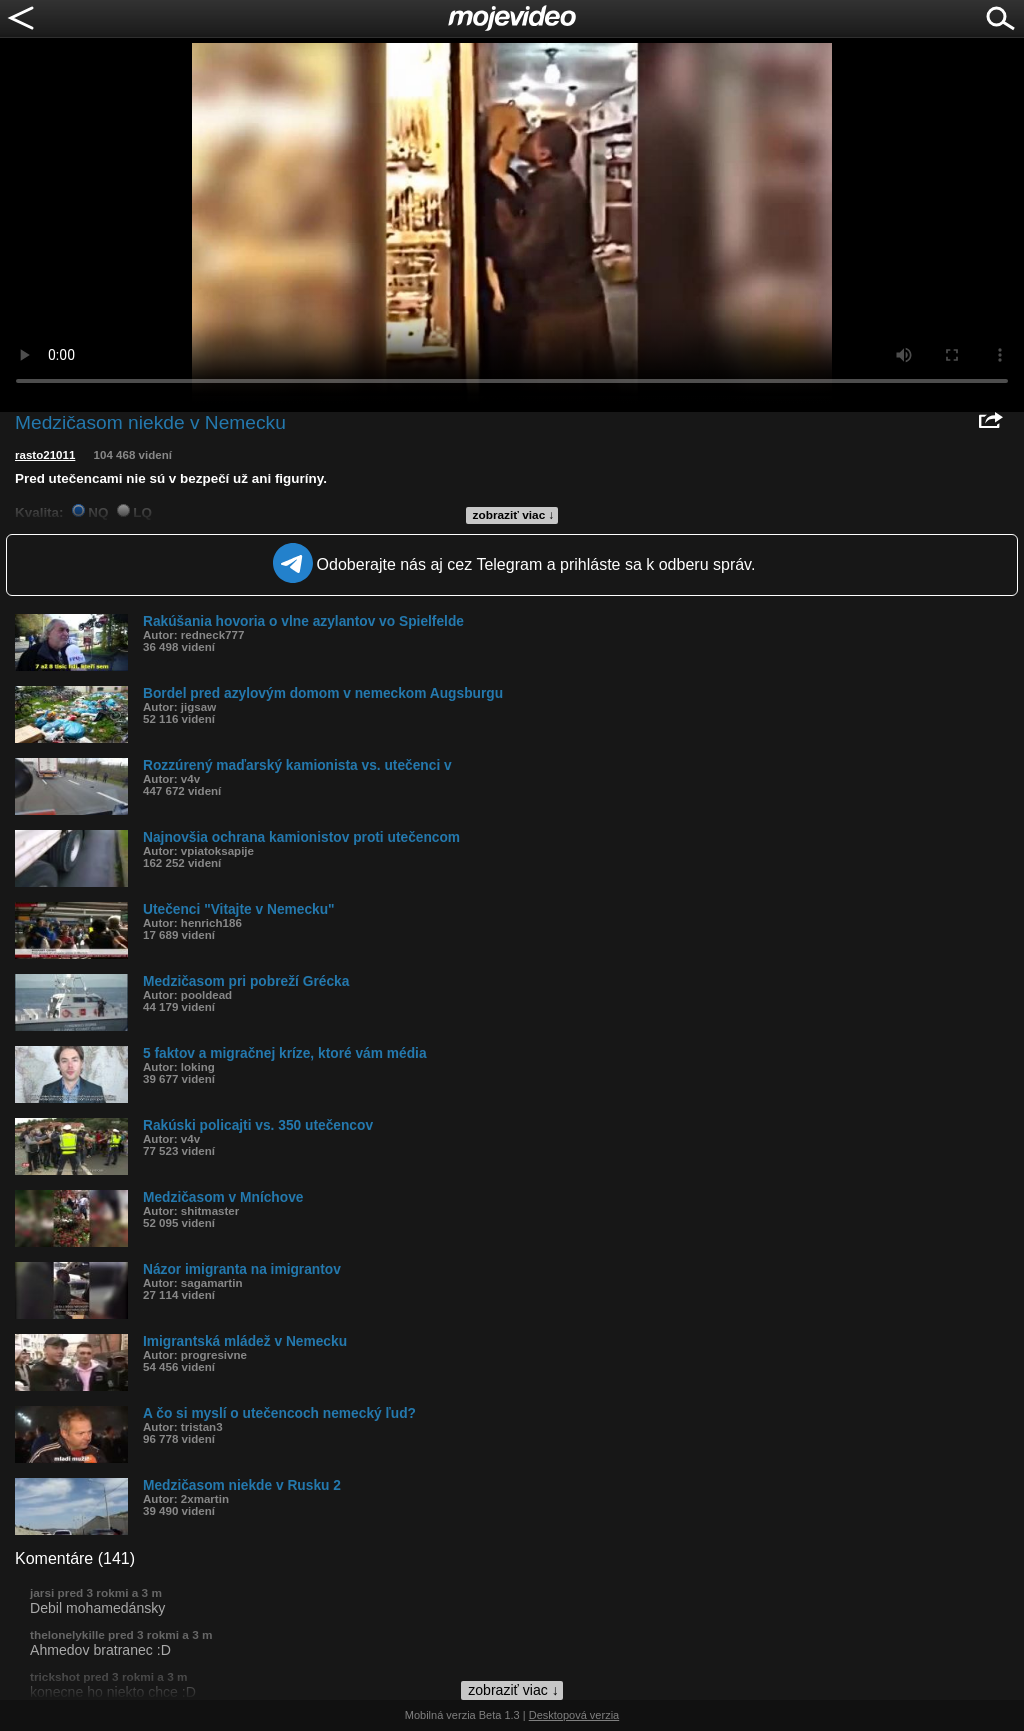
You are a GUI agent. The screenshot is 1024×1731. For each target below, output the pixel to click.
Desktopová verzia (574, 1715)
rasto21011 (45, 455)
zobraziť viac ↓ (514, 515)
